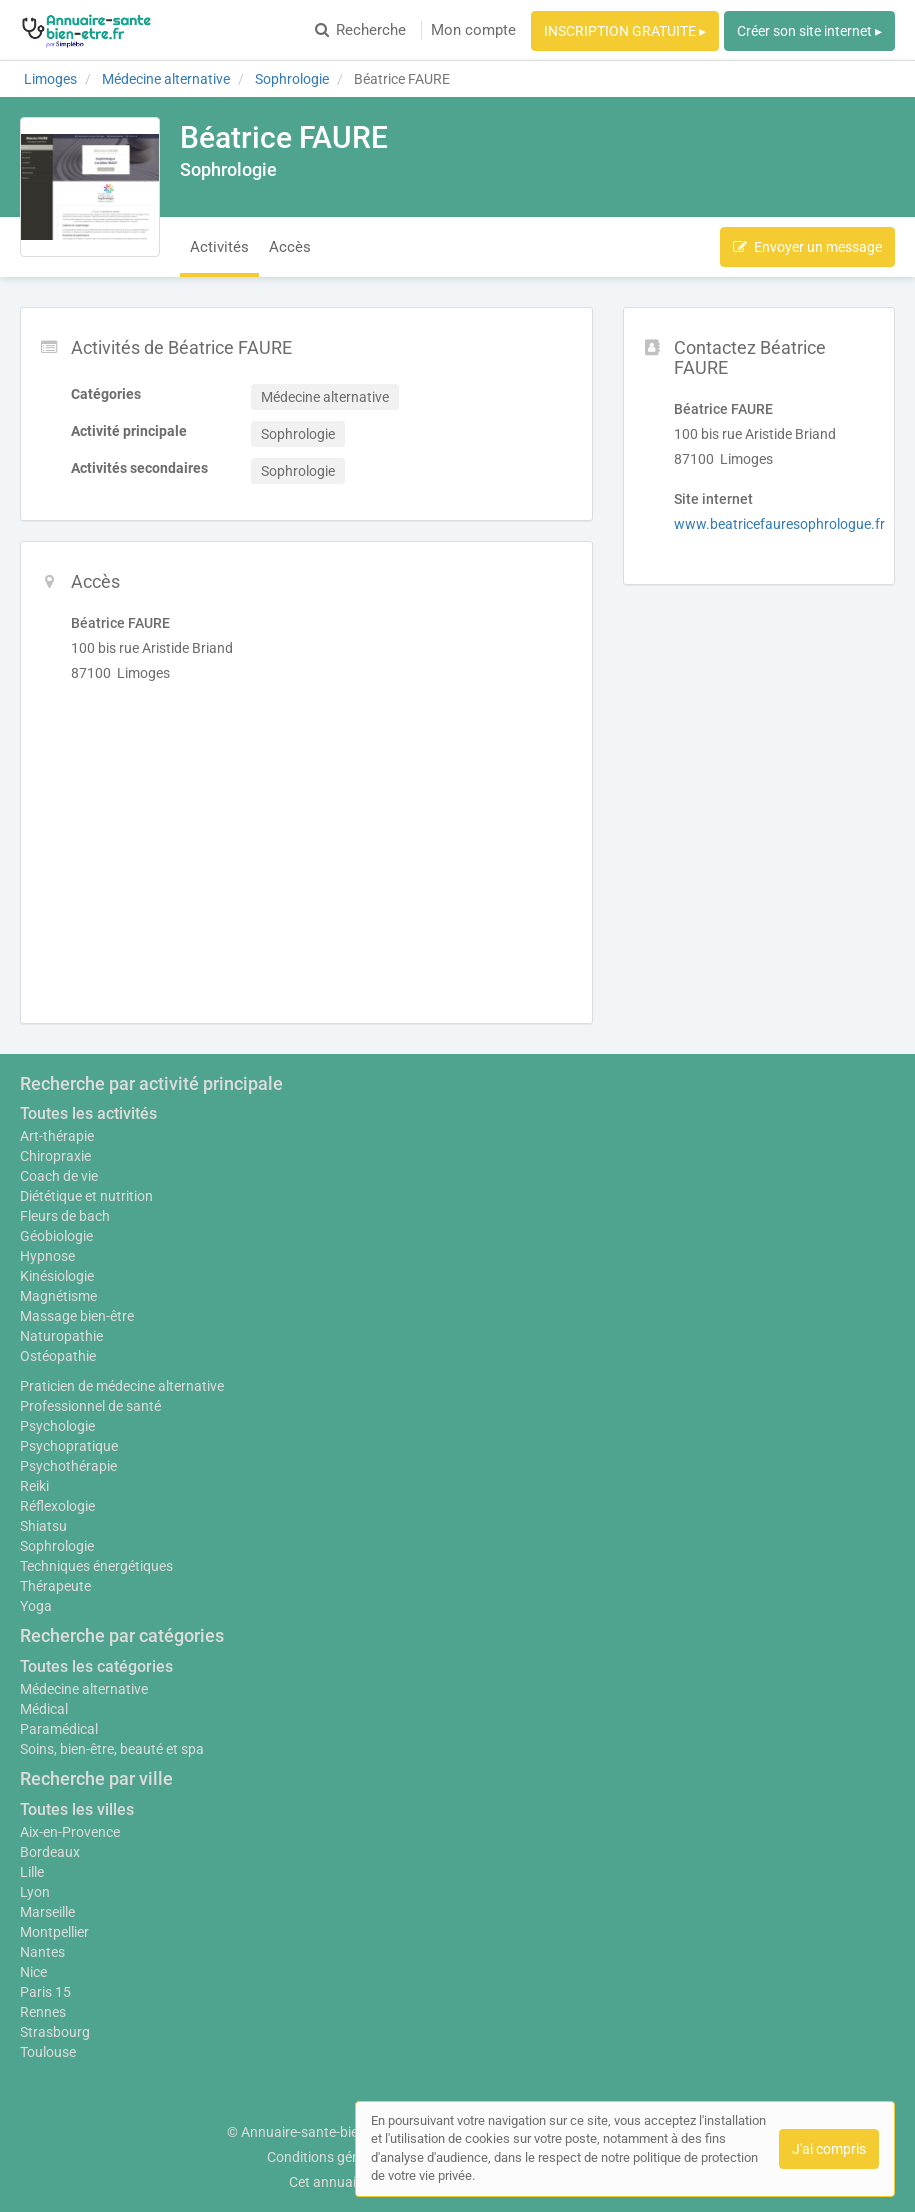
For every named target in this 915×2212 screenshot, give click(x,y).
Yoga (36, 1606)
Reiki (34, 1486)
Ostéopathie (58, 1356)
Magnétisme (58, 1296)
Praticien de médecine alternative (122, 1386)
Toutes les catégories (96, 1666)
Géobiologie (56, 1236)
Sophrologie (57, 1546)
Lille (32, 1872)
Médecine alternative (84, 1689)
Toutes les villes (77, 1809)
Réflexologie (57, 1506)
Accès (290, 247)
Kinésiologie (57, 1276)
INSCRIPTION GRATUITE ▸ (625, 31)
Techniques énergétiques (96, 1566)
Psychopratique (69, 1446)
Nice (33, 1972)
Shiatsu (43, 1526)
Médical (44, 1709)
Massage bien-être (77, 1316)
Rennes (43, 2012)
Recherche (360, 30)
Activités (219, 247)
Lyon (35, 1892)
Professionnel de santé (90, 1406)
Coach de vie (59, 1176)
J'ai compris (829, 2149)
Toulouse (48, 2052)
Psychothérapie (68, 1466)
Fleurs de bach (65, 1216)
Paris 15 (45, 1992)
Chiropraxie (55, 1156)
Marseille (47, 1912)
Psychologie (57, 1426)
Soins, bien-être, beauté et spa (112, 1749)
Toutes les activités (88, 1113)
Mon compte (473, 30)
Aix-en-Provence (70, 1832)
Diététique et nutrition (86, 1196)
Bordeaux (50, 1852)
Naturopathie (61, 1336)
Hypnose (47, 1256)
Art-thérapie (57, 1136)
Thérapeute (55, 1586)
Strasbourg (55, 2032)
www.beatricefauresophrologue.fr (779, 524)
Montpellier (54, 1932)
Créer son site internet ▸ (809, 31)
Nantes (42, 1952)
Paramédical (59, 1729)
